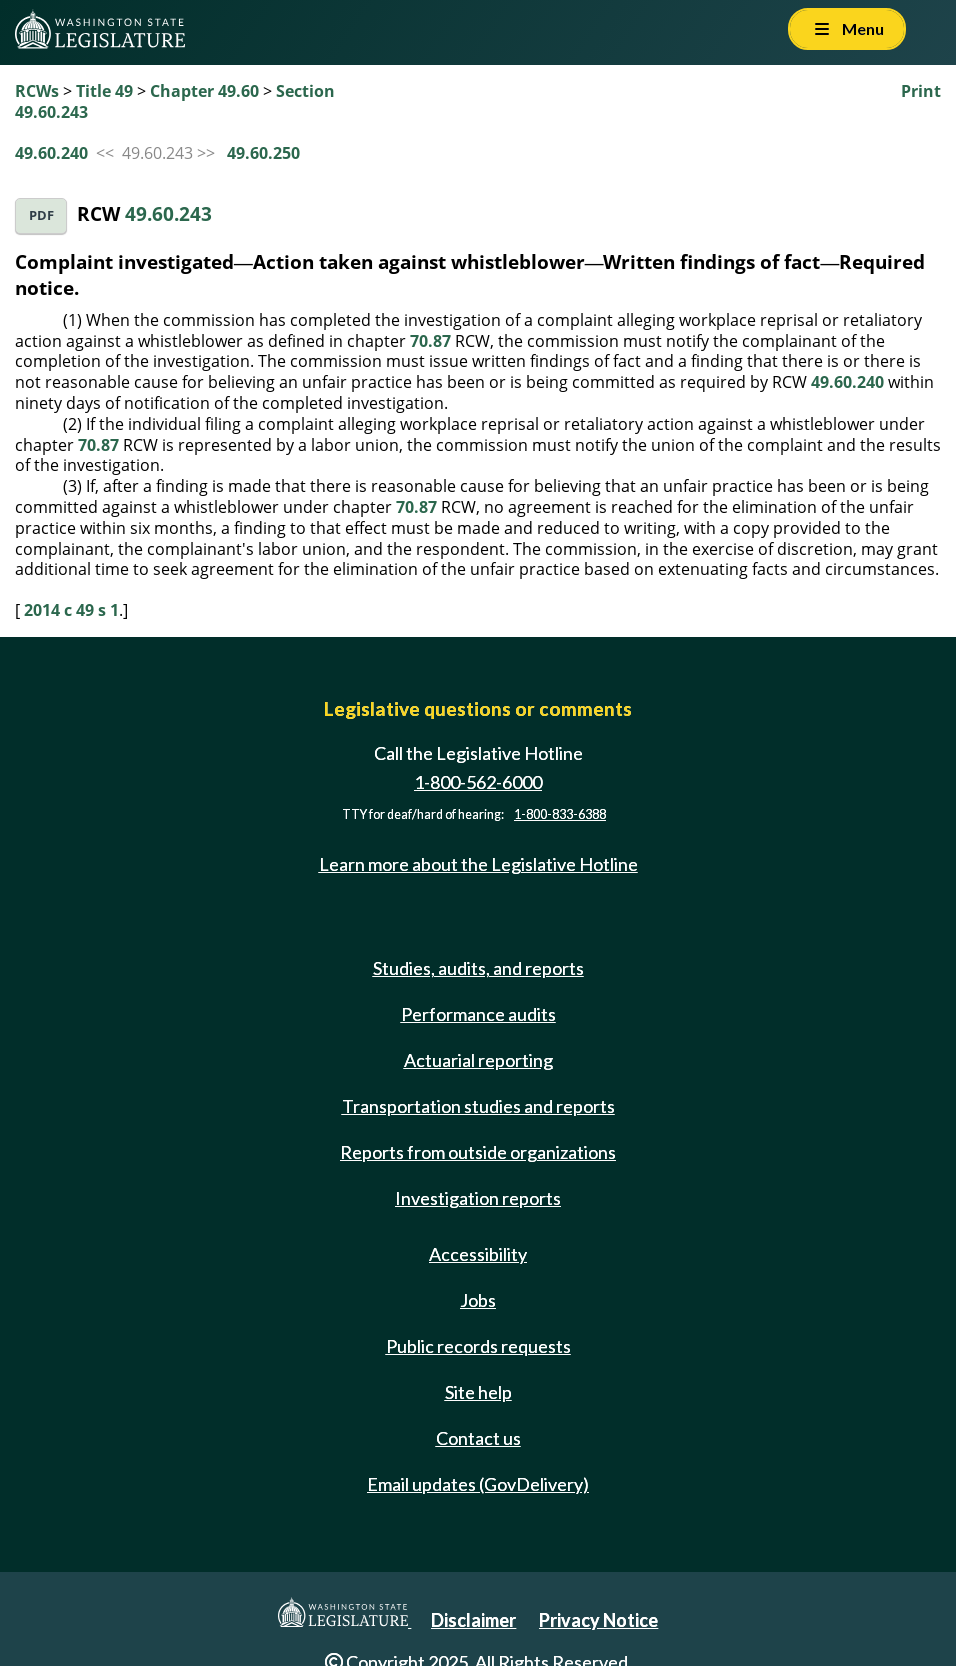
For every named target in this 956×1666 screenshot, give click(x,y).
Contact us (478, 1438)
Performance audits (478, 1014)
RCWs (37, 91)
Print (921, 91)
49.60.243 (168, 213)
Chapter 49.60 (204, 91)
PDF (41, 215)
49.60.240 (51, 153)
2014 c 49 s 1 (71, 610)
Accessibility (478, 1254)
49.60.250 (263, 153)
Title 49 (104, 91)
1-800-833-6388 (560, 814)
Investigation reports (478, 1198)
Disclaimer (473, 1620)
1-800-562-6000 (478, 782)
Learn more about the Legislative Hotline (478, 864)
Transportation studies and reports (478, 1106)
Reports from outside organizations (478, 1152)
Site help (478, 1392)
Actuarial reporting (478, 1060)
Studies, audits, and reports (478, 968)
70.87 (430, 341)
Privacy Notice (598, 1620)
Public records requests (478, 1346)
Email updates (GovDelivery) (478, 1484)
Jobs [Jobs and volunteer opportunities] (478, 1300)
